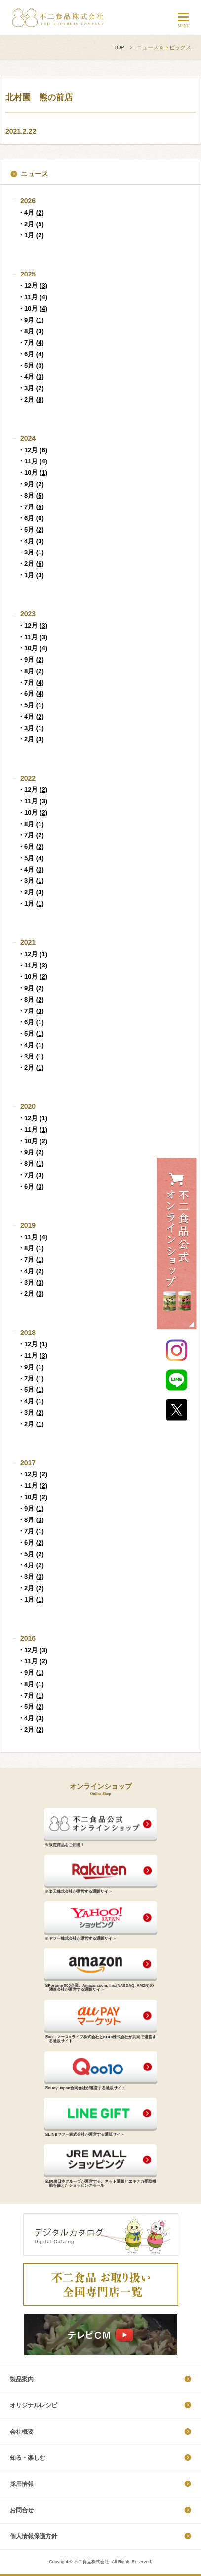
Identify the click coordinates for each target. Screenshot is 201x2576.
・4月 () (31, 212)
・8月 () (31, 331)
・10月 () (32, 308)
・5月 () (31, 365)
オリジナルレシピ (33, 2405)
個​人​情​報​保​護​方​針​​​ (33, 2536)
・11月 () (32, 297)
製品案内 (22, 2379)
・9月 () (31, 319)
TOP (118, 47)
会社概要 (22, 2431)
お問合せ (22, 2510)
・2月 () (31, 224)
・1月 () (31, 235)
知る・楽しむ (27, 2457)
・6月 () (31, 354)
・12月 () (32, 285)
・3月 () (31, 388)
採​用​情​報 (22, 2484)
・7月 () (31, 342)
